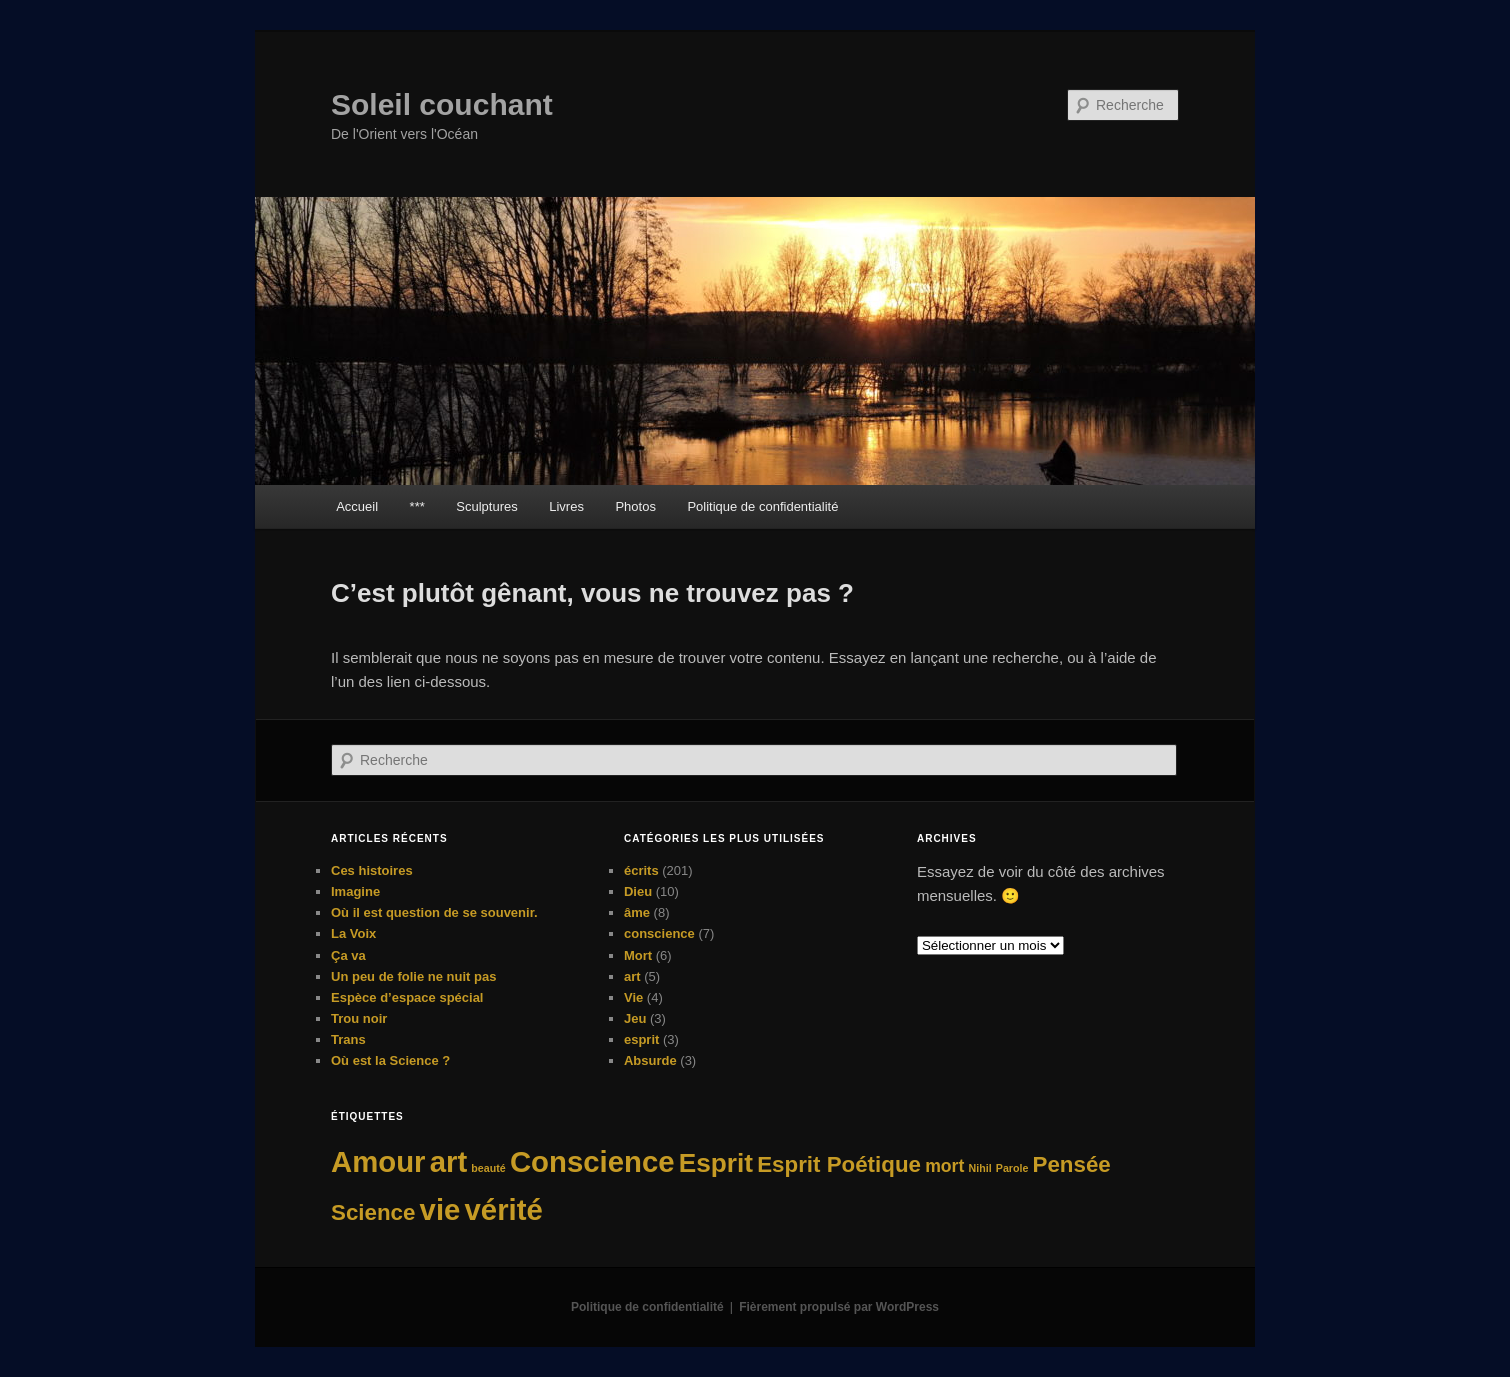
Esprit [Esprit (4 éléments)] (716, 1163)
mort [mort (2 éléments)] (944, 1166)
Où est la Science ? (390, 1060)
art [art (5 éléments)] (449, 1161)
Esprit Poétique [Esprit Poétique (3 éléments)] (839, 1164)
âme (637, 912)
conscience (659, 933)
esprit (641, 1039)
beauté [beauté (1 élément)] (488, 1168)
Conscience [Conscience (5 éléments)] (592, 1161)
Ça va (348, 955)
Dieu (638, 891)
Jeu (635, 1018)
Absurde (650, 1060)
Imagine (355, 891)
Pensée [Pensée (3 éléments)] (1072, 1164)
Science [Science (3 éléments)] (373, 1212)
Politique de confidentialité (762, 506)
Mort (638, 955)
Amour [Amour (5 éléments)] (378, 1161)
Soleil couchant (442, 104)
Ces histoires (372, 870)
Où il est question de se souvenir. (434, 912)
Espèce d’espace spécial (407, 997)
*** (417, 506)
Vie (633, 997)
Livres (566, 506)
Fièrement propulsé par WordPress (839, 1307)
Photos (635, 506)
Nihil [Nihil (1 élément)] (980, 1168)
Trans (348, 1039)
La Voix (353, 933)
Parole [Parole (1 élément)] (1012, 1168)
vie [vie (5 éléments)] (440, 1209)
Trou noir (359, 1018)
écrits (641, 870)
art (632, 976)
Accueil (357, 506)
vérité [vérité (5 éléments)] (504, 1209)
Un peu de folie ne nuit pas (413, 976)
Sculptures (486, 506)
